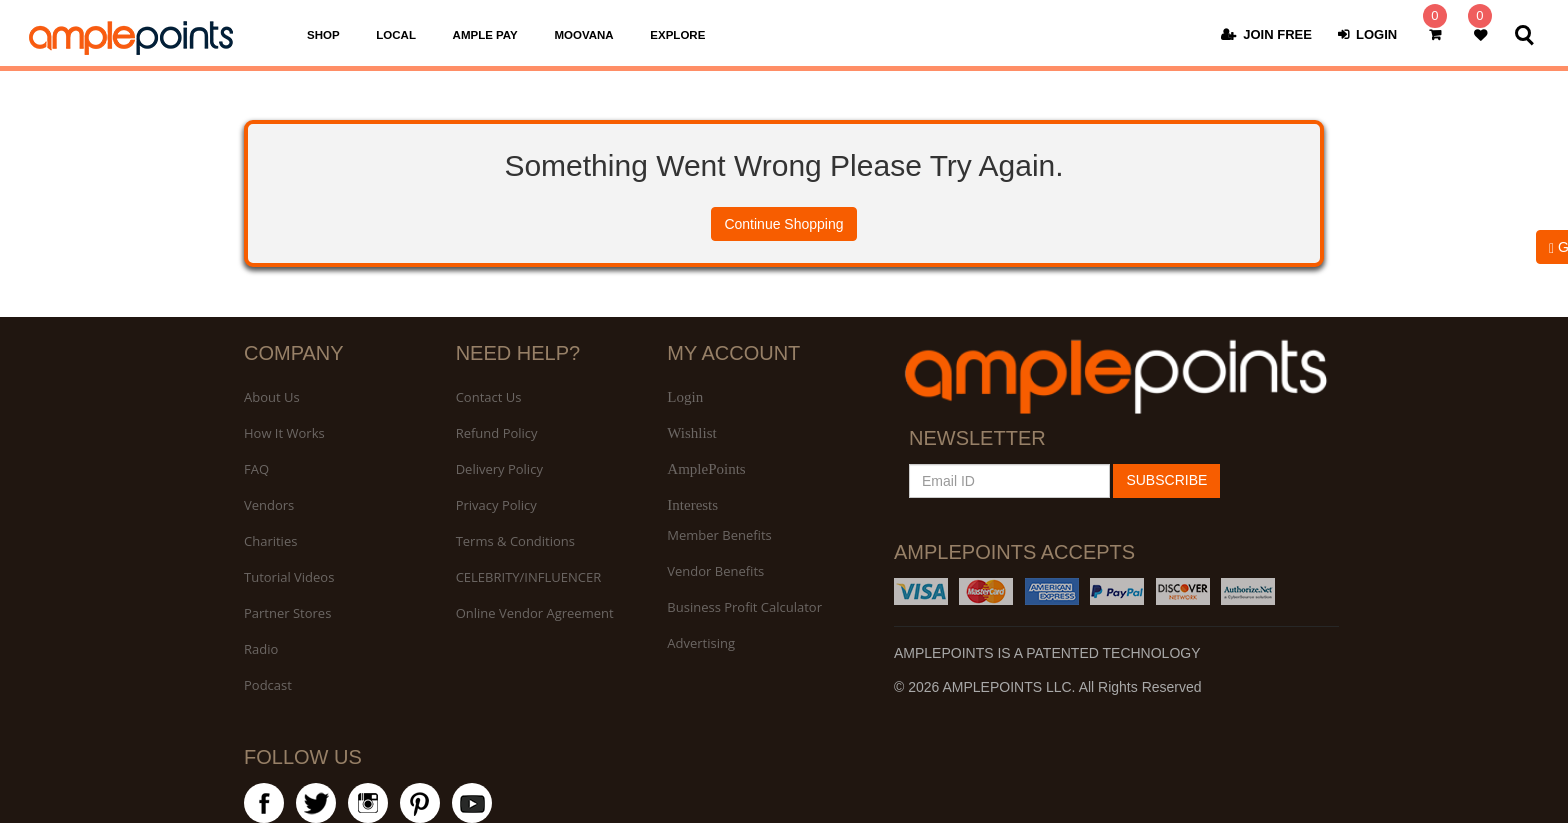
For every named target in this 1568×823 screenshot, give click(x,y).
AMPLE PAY (485, 35)
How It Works (284, 433)
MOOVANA (583, 35)
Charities (270, 541)
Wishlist (691, 433)
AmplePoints (706, 469)
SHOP (323, 35)
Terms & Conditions (515, 541)
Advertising (701, 643)
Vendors (269, 505)
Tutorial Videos (289, 577)
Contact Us (489, 397)
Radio (261, 649)
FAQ (256, 469)
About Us (272, 397)
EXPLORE (677, 35)
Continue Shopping (783, 224)
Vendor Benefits (715, 571)
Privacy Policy (496, 505)
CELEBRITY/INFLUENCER (529, 577)
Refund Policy (497, 433)
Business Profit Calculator (744, 607)
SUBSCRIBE (1166, 480)
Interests (692, 505)
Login (685, 397)
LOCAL (396, 35)
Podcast (268, 685)
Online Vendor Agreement (535, 613)
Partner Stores (287, 613)
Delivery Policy (499, 469)
